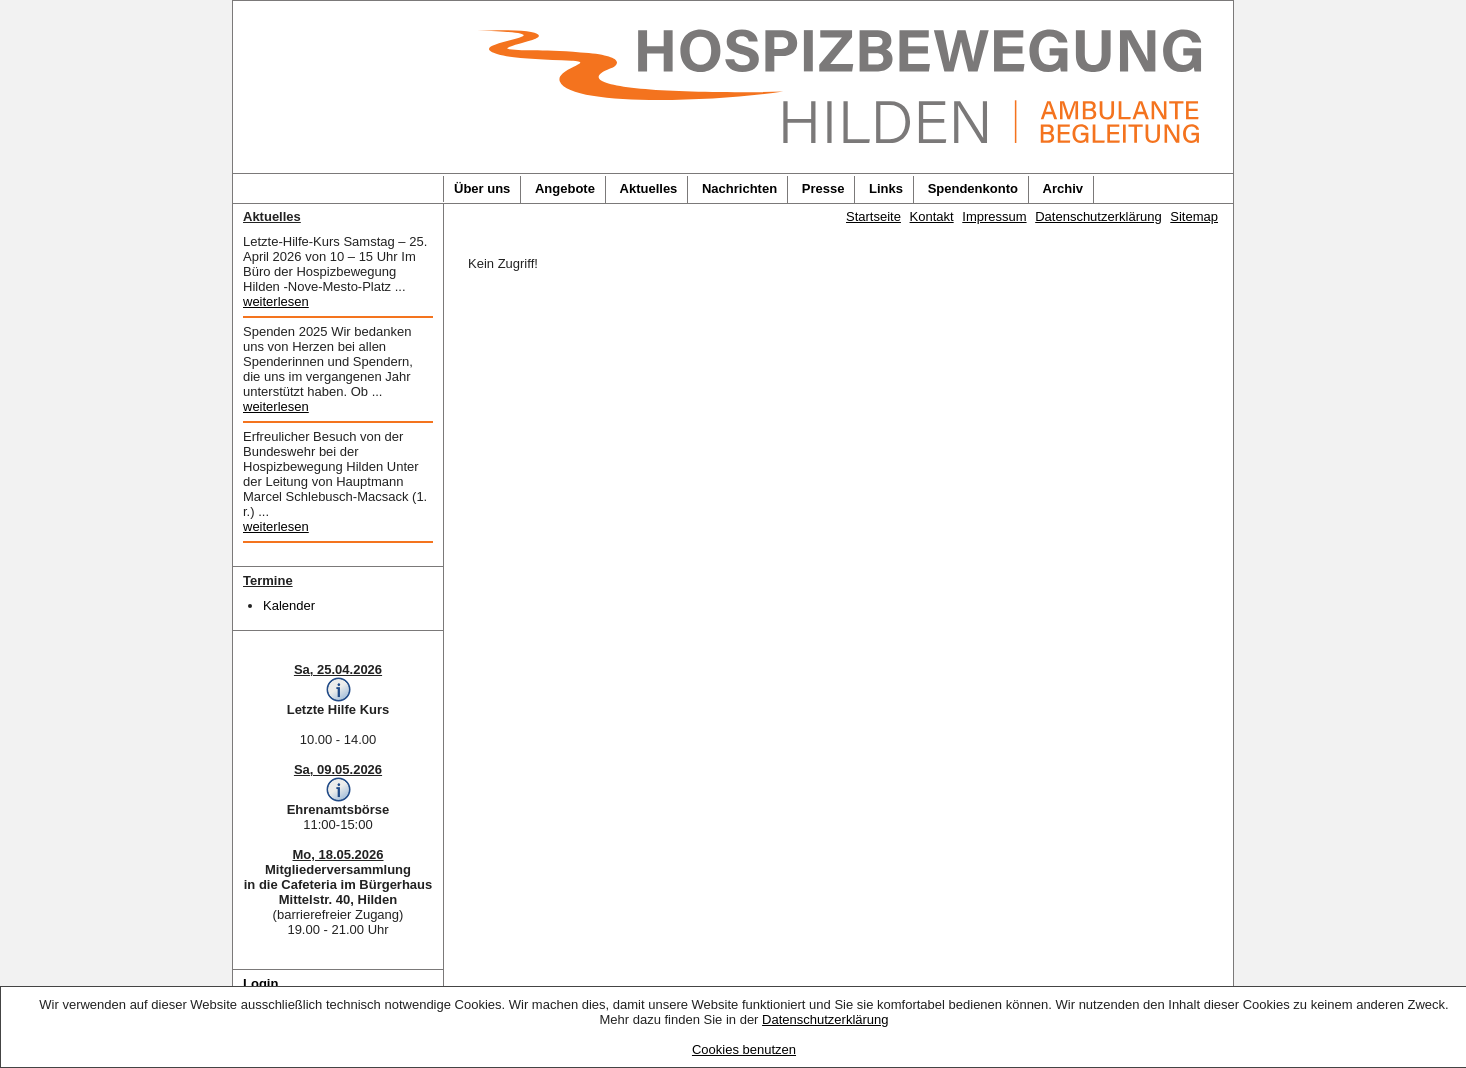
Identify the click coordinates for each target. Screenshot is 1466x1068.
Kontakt (932, 216)
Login (260, 983)
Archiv (1063, 188)
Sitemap (1194, 216)
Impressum (994, 216)
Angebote (565, 188)
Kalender (289, 605)
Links (886, 188)
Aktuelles (649, 188)
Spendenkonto (973, 188)
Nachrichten (739, 188)
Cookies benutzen (744, 1049)
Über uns (482, 188)
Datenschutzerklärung (825, 1019)
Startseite (873, 216)
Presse (823, 188)
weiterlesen (276, 301)
